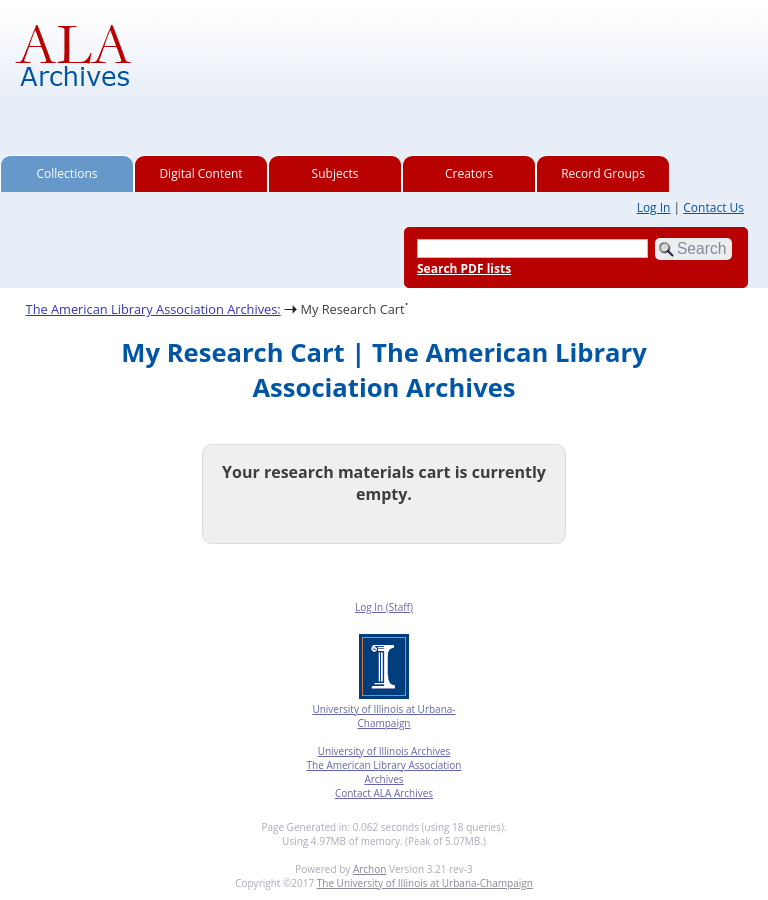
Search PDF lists (464, 268)
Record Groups (603, 173)
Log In (654, 207)
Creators (469, 173)
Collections (67, 173)
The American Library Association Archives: (153, 309)
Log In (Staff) (384, 607)
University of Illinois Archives (384, 751)
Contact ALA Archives (384, 793)
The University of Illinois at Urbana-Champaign (425, 883)
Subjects (335, 173)
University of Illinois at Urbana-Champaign (383, 716)
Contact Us (713, 207)
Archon (369, 869)
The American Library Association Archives (384, 772)
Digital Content (200, 173)
